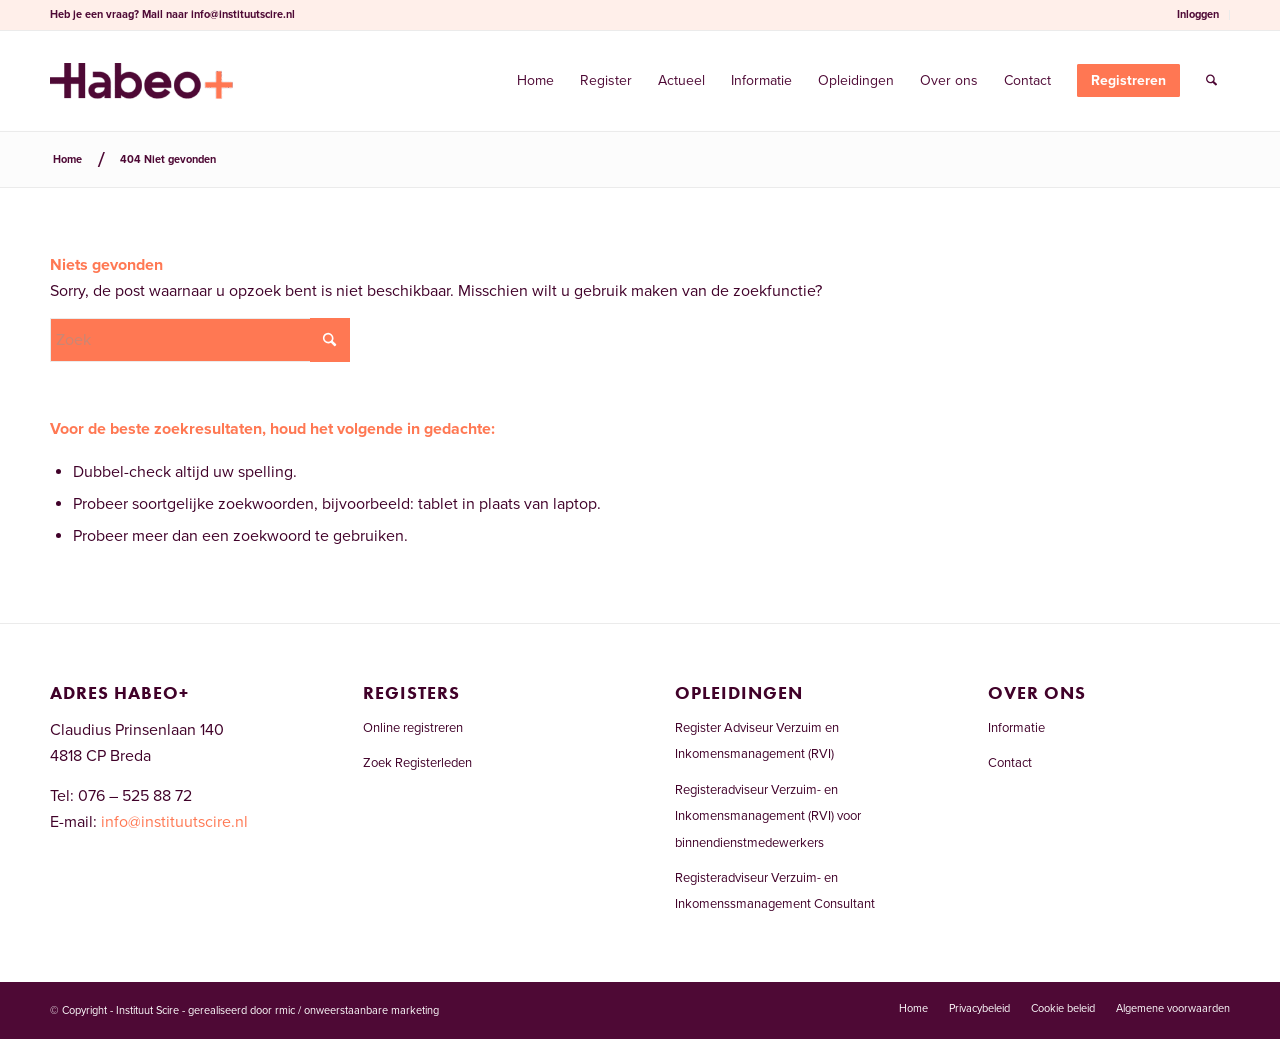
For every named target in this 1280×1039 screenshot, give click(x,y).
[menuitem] (1198, 15)
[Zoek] (1211, 81)
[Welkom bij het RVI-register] (141, 81)
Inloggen (1198, 14)
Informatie (1016, 728)
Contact (1010, 763)
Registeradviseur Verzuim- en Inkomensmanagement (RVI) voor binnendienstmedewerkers (768, 816)
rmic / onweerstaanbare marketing (357, 1010)
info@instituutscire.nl (243, 14)
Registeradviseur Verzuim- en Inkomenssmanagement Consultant (775, 891)
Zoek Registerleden (417, 763)
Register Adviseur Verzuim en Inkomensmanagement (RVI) (757, 741)
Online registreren (413, 728)
